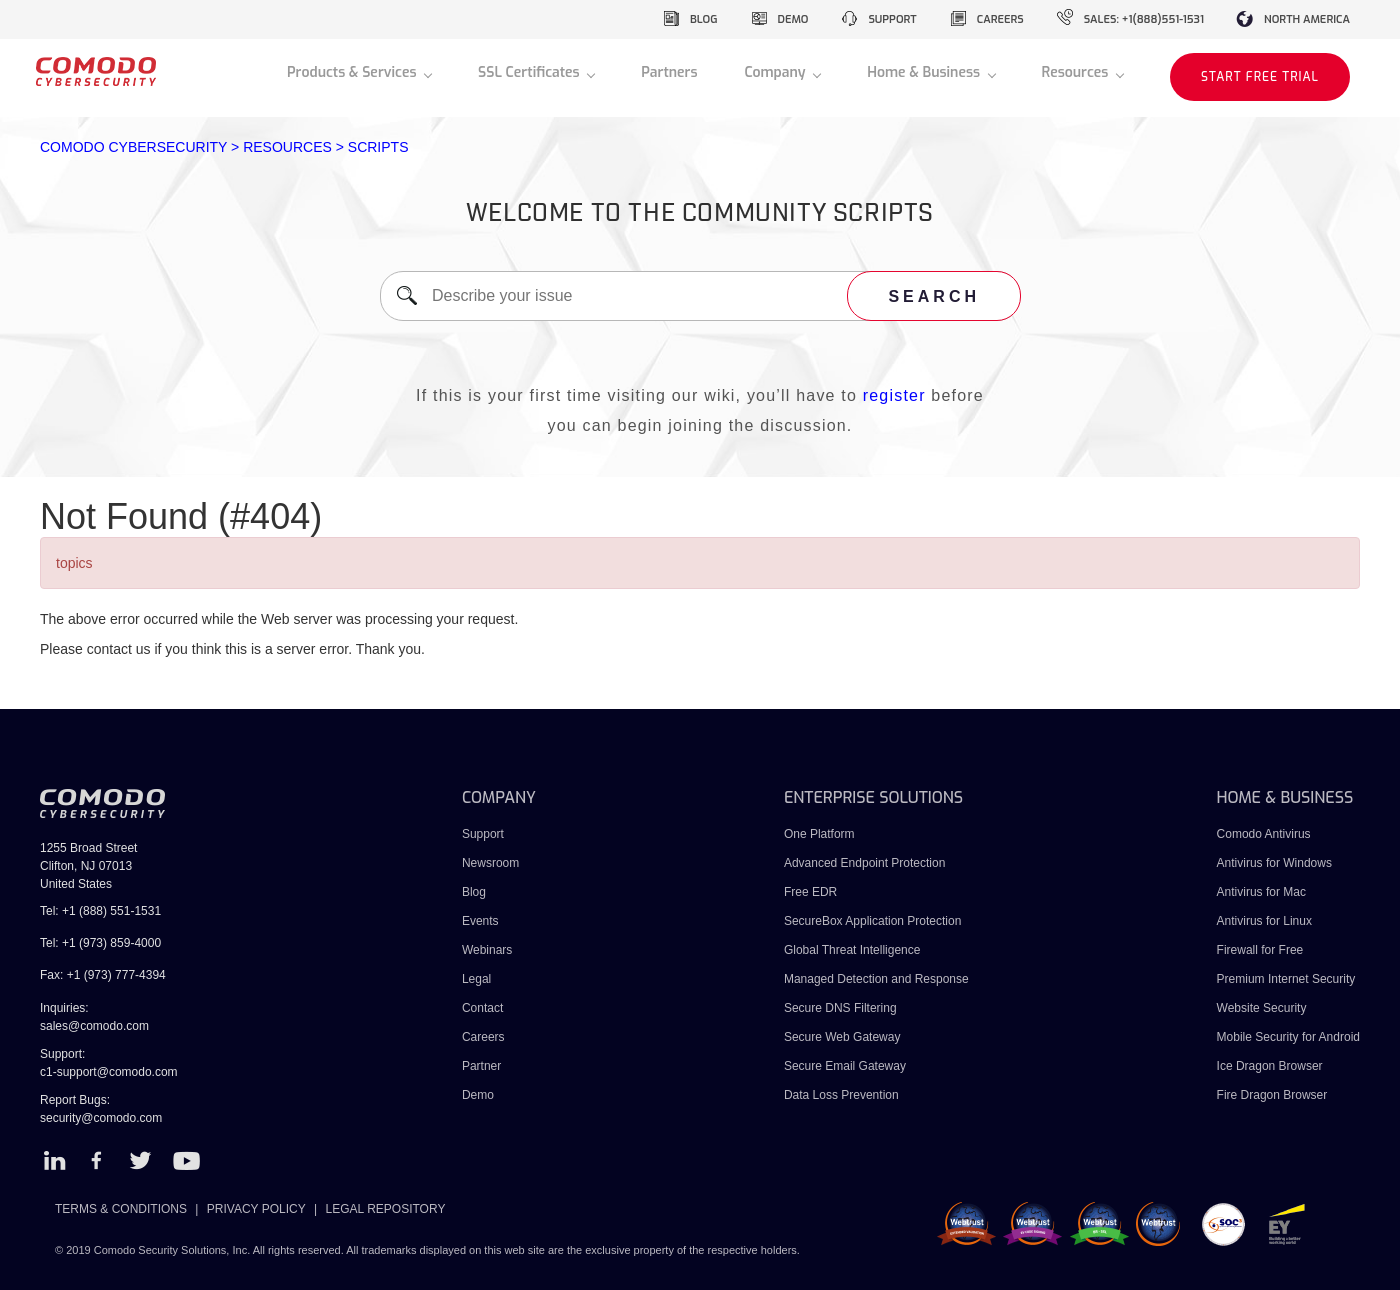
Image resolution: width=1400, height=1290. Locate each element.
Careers (483, 1037)
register (894, 395)
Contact (482, 1008)
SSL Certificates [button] (530, 72)
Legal (476, 979)
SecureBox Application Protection (872, 921)
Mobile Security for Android (1288, 1037)
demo (793, 19)
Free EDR (810, 892)
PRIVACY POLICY (256, 1209)
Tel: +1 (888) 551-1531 (100, 911)
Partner (481, 1066)
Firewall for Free (1260, 950)
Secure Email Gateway (846, 1066)
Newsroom (490, 863)
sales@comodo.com (94, 1026)
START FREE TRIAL (1260, 77)
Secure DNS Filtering (840, 1008)
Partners (669, 72)
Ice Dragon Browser (1270, 1066)
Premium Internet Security (1286, 979)
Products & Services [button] (353, 72)
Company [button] (776, 72)
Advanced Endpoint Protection (864, 863)
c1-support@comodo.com (109, 1072)
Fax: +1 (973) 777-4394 (103, 975)
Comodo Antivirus (1264, 834)
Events (480, 921)
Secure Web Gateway (842, 1037)
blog (704, 19)
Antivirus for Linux (1264, 921)
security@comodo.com (101, 1118)
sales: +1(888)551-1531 (1144, 19)
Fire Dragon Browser (1272, 1095)
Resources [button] (1077, 72)
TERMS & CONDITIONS (121, 1209)
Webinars (487, 950)
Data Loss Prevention (841, 1095)
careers (1000, 19)
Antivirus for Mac (1261, 892)
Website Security (1262, 1008)
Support (483, 834)
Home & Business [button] (925, 72)
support (892, 19)
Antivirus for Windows (1274, 863)
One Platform (819, 834)
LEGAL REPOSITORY (386, 1209)
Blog (474, 892)
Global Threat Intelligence (852, 950)
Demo (478, 1095)
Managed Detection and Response (876, 979)
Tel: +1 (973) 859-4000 (100, 943)
